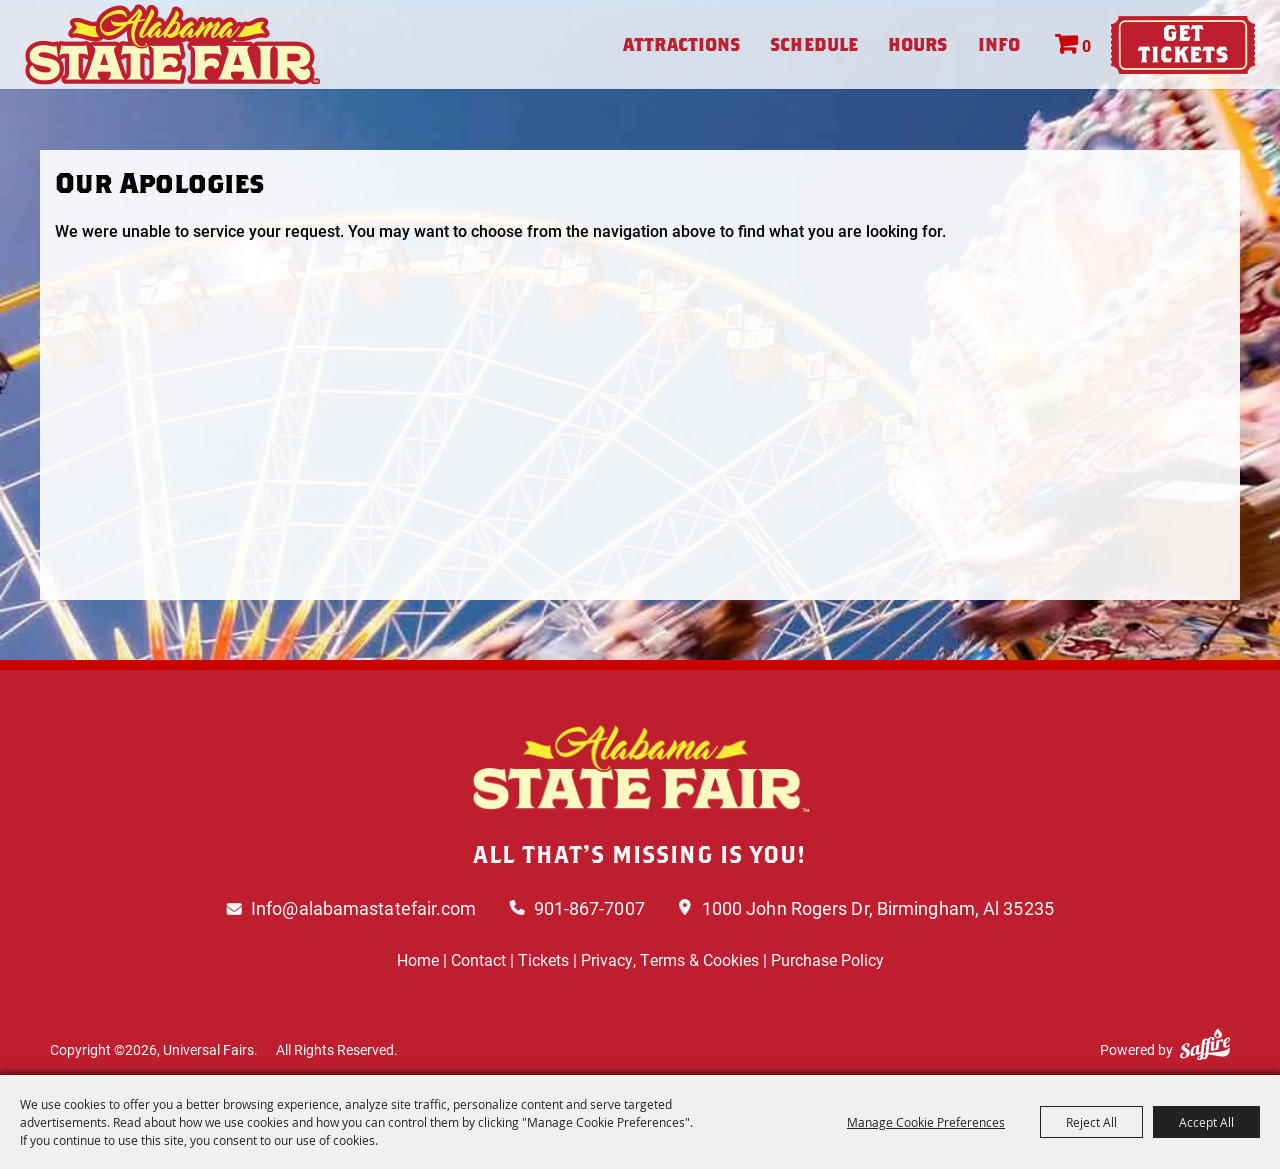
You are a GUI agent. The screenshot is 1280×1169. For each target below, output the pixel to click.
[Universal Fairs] (173, 44)
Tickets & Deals (1183, 45)
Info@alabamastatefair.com (364, 908)
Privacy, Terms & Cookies (670, 959)
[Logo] (640, 767)
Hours (918, 44)
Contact (478, 959)
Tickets (543, 959)
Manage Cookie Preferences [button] (926, 1122)
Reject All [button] (1091, 1122)
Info (999, 44)
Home (418, 959)
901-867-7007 (589, 908)
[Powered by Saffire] (1205, 1044)
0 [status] (1086, 45)
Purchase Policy (827, 959)
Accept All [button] (1206, 1122)
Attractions (681, 44)
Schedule (814, 44)
